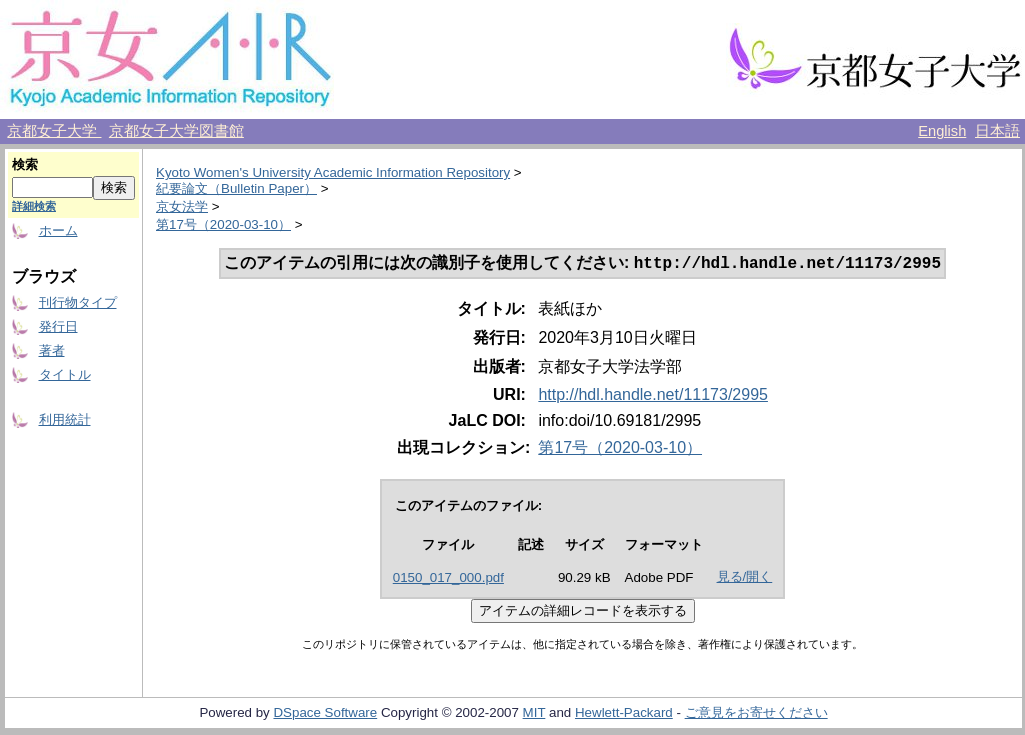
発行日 (58, 326)
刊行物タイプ (78, 302)
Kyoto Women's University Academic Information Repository (333, 172)
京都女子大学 (54, 131)
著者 (52, 350)
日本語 (997, 131)
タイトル (65, 374)
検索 (25, 164)
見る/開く (745, 578)
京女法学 (182, 206)
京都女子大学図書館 (176, 131)
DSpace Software (325, 714)
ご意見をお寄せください (756, 714)
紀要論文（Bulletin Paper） (236, 188)
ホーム (58, 230)
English (942, 131)
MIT (534, 714)
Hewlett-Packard (624, 714)
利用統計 (65, 419)
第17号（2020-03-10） (223, 224)
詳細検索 (34, 206)
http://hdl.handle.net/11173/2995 (653, 396)
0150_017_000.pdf (448, 579)
